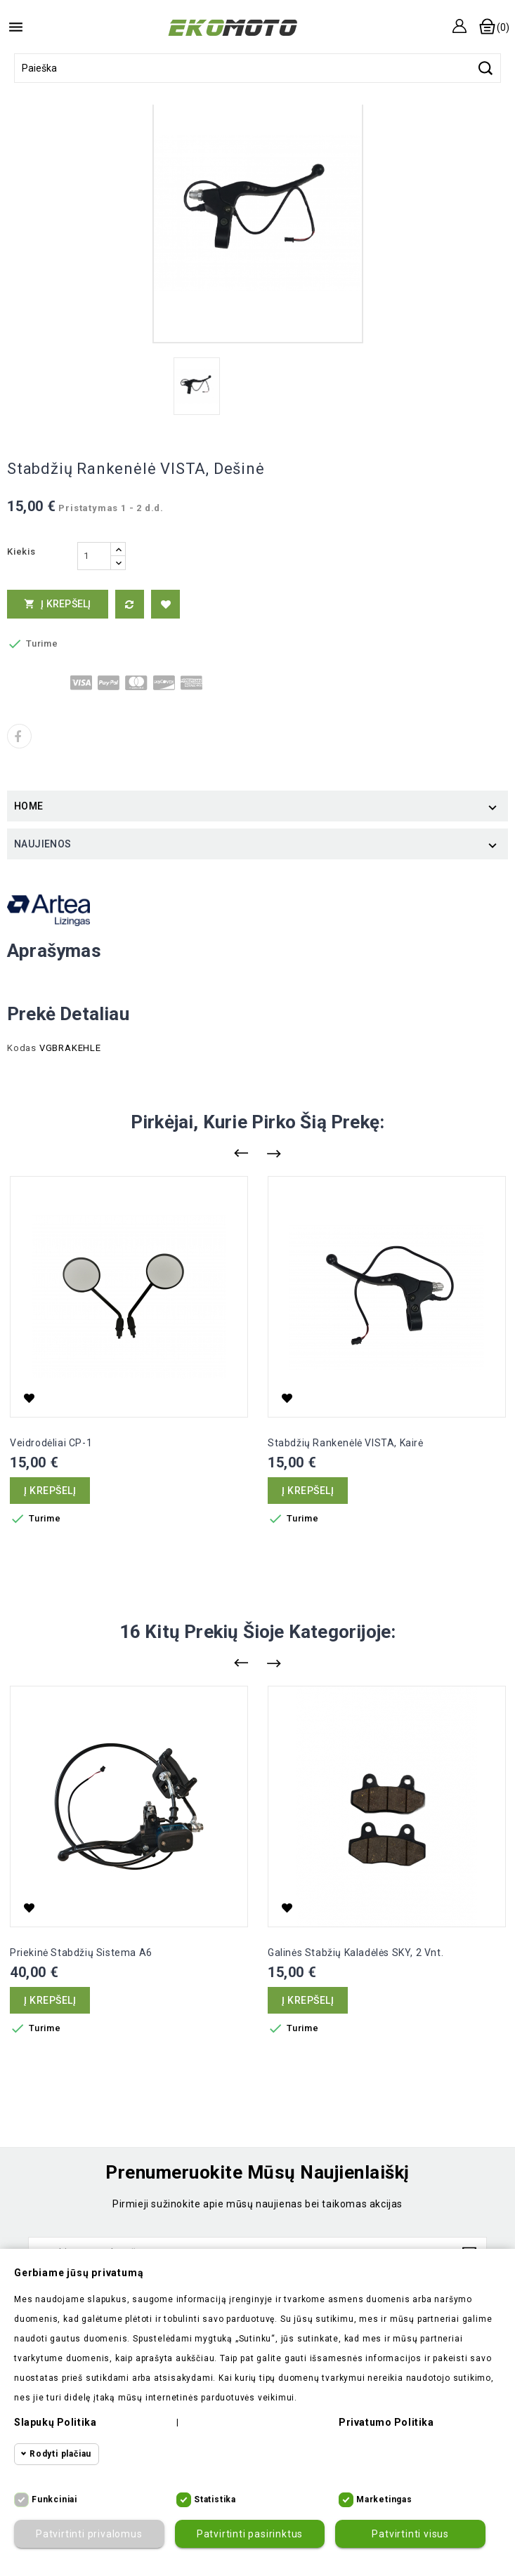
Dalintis (19, 736)
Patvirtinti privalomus (89, 2533)
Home (29, 806)
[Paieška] (257, 68)
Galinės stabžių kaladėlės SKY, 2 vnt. (355, 1952)
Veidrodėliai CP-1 (51, 1442)
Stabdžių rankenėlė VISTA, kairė (346, 1442)
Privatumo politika (386, 2422)
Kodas (22, 1048)
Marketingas (384, 2499)
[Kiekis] (94, 556)
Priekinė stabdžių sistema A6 (81, 1952)
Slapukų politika (55, 2422)
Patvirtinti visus (410, 2533)
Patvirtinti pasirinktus (250, 2533)
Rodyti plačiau (60, 2454)
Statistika (215, 2499)
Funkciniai (54, 2499)
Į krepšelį (57, 603)
